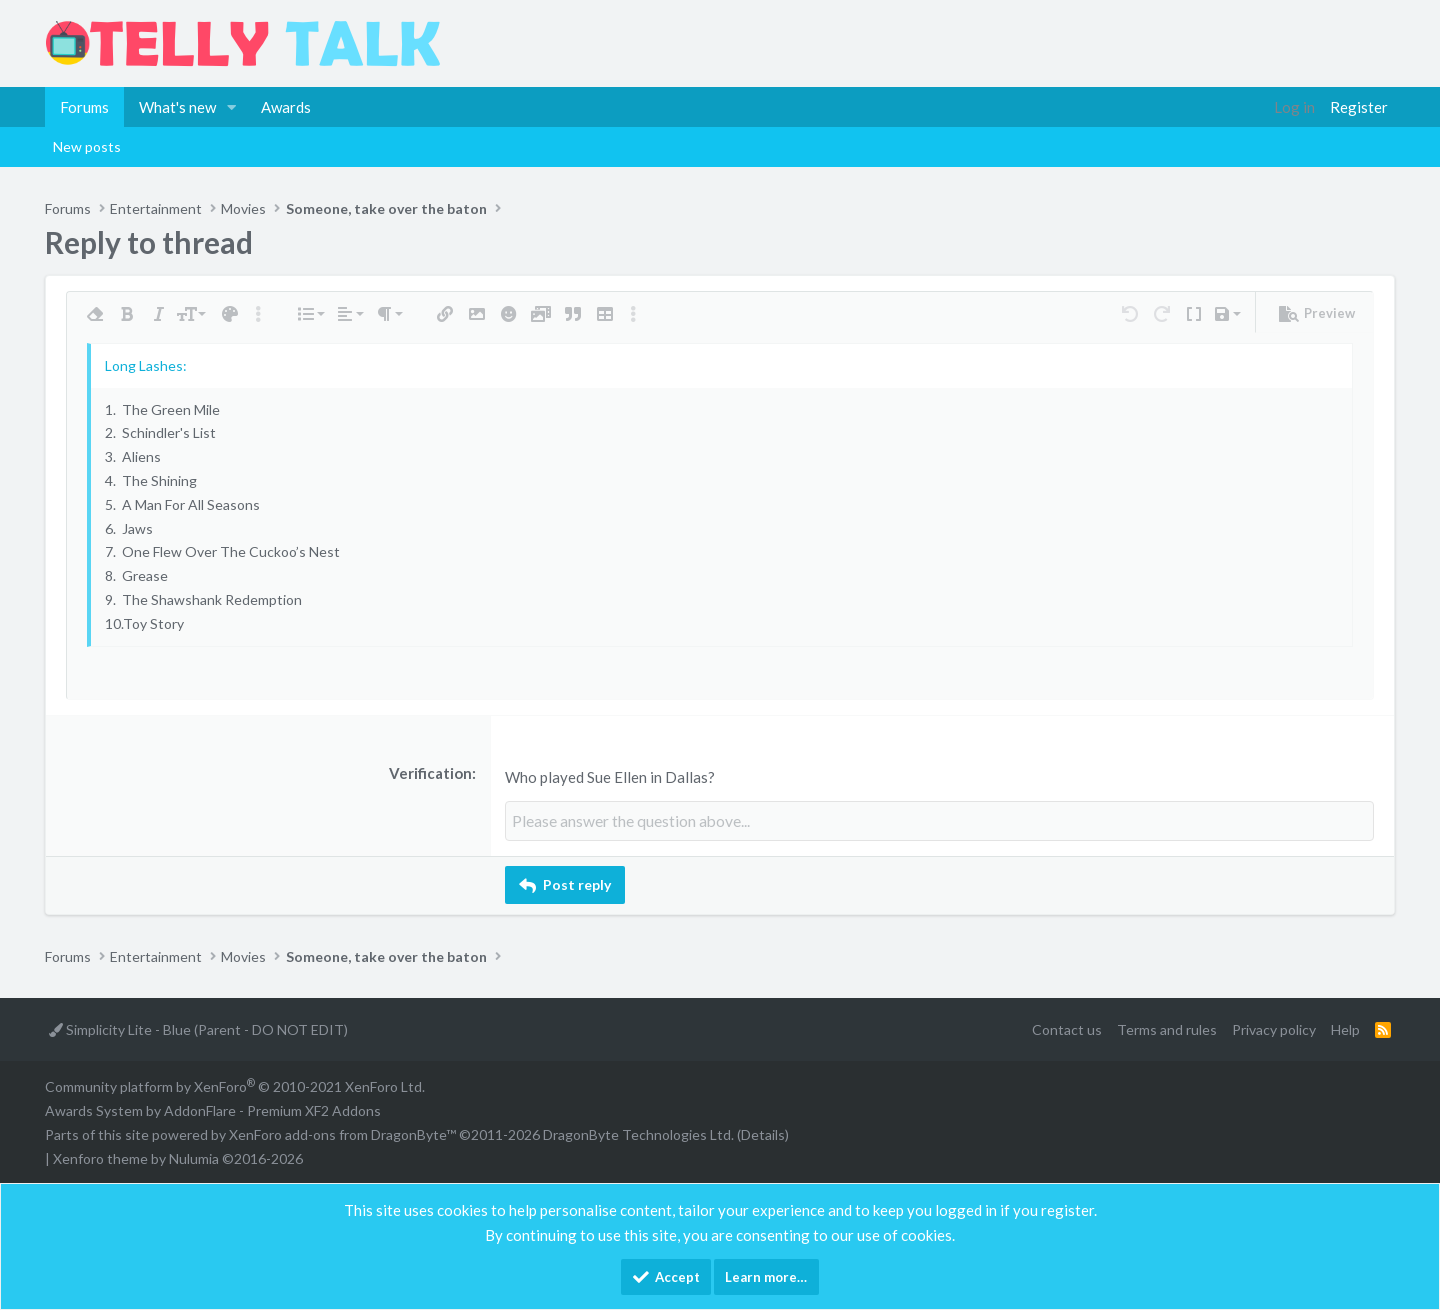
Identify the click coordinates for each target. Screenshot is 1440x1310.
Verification (430, 773)
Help (1345, 1027)
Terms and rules (1167, 1027)
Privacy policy (1274, 1027)
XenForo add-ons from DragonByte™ (342, 1133)
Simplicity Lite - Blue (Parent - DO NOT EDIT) (198, 1027)
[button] (232, 107)
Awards (286, 107)
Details (763, 1133)
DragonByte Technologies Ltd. (638, 1133)
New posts (87, 146)
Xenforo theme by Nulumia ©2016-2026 (178, 1156)
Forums (84, 107)
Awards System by (213, 1109)
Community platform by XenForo (235, 1085)
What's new (177, 107)
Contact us (1067, 1027)
